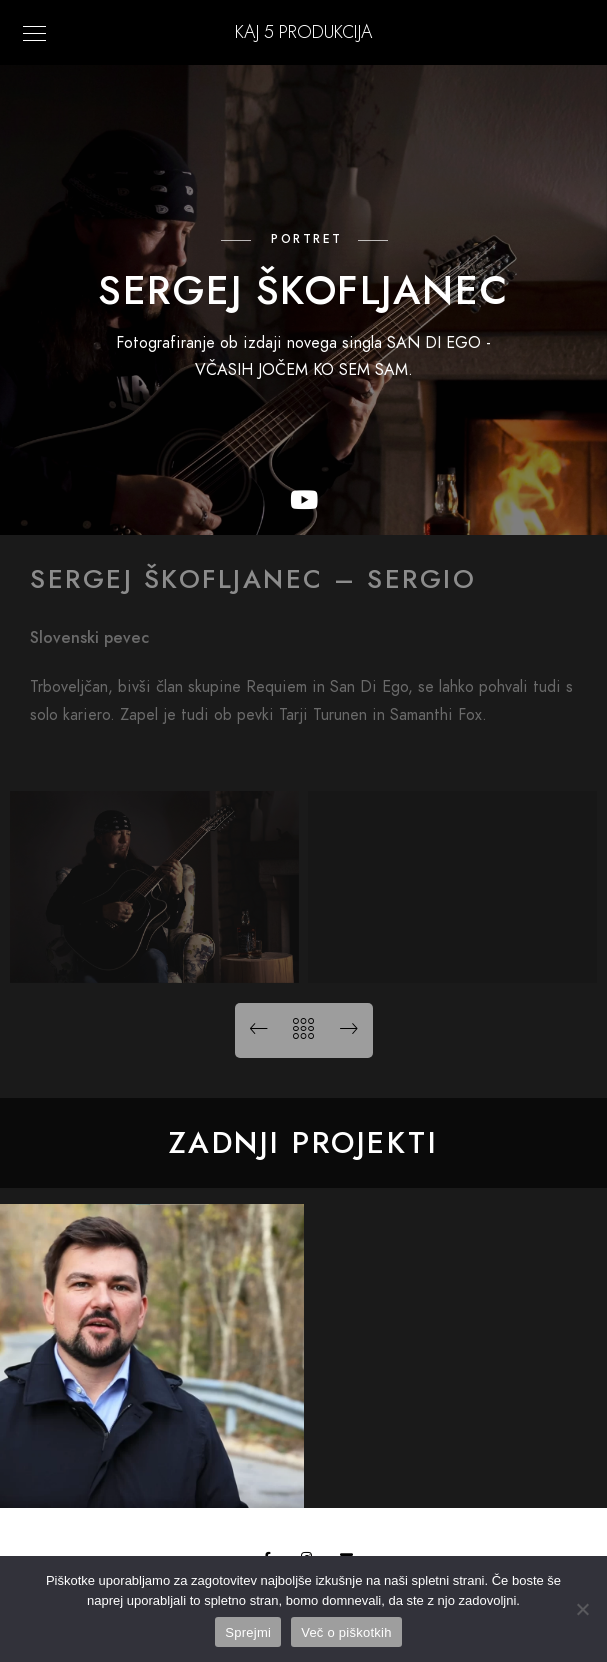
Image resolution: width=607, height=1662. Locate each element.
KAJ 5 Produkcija (303, 31)
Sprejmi (248, 1632)
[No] (582, 1609)
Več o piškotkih (346, 1632)
